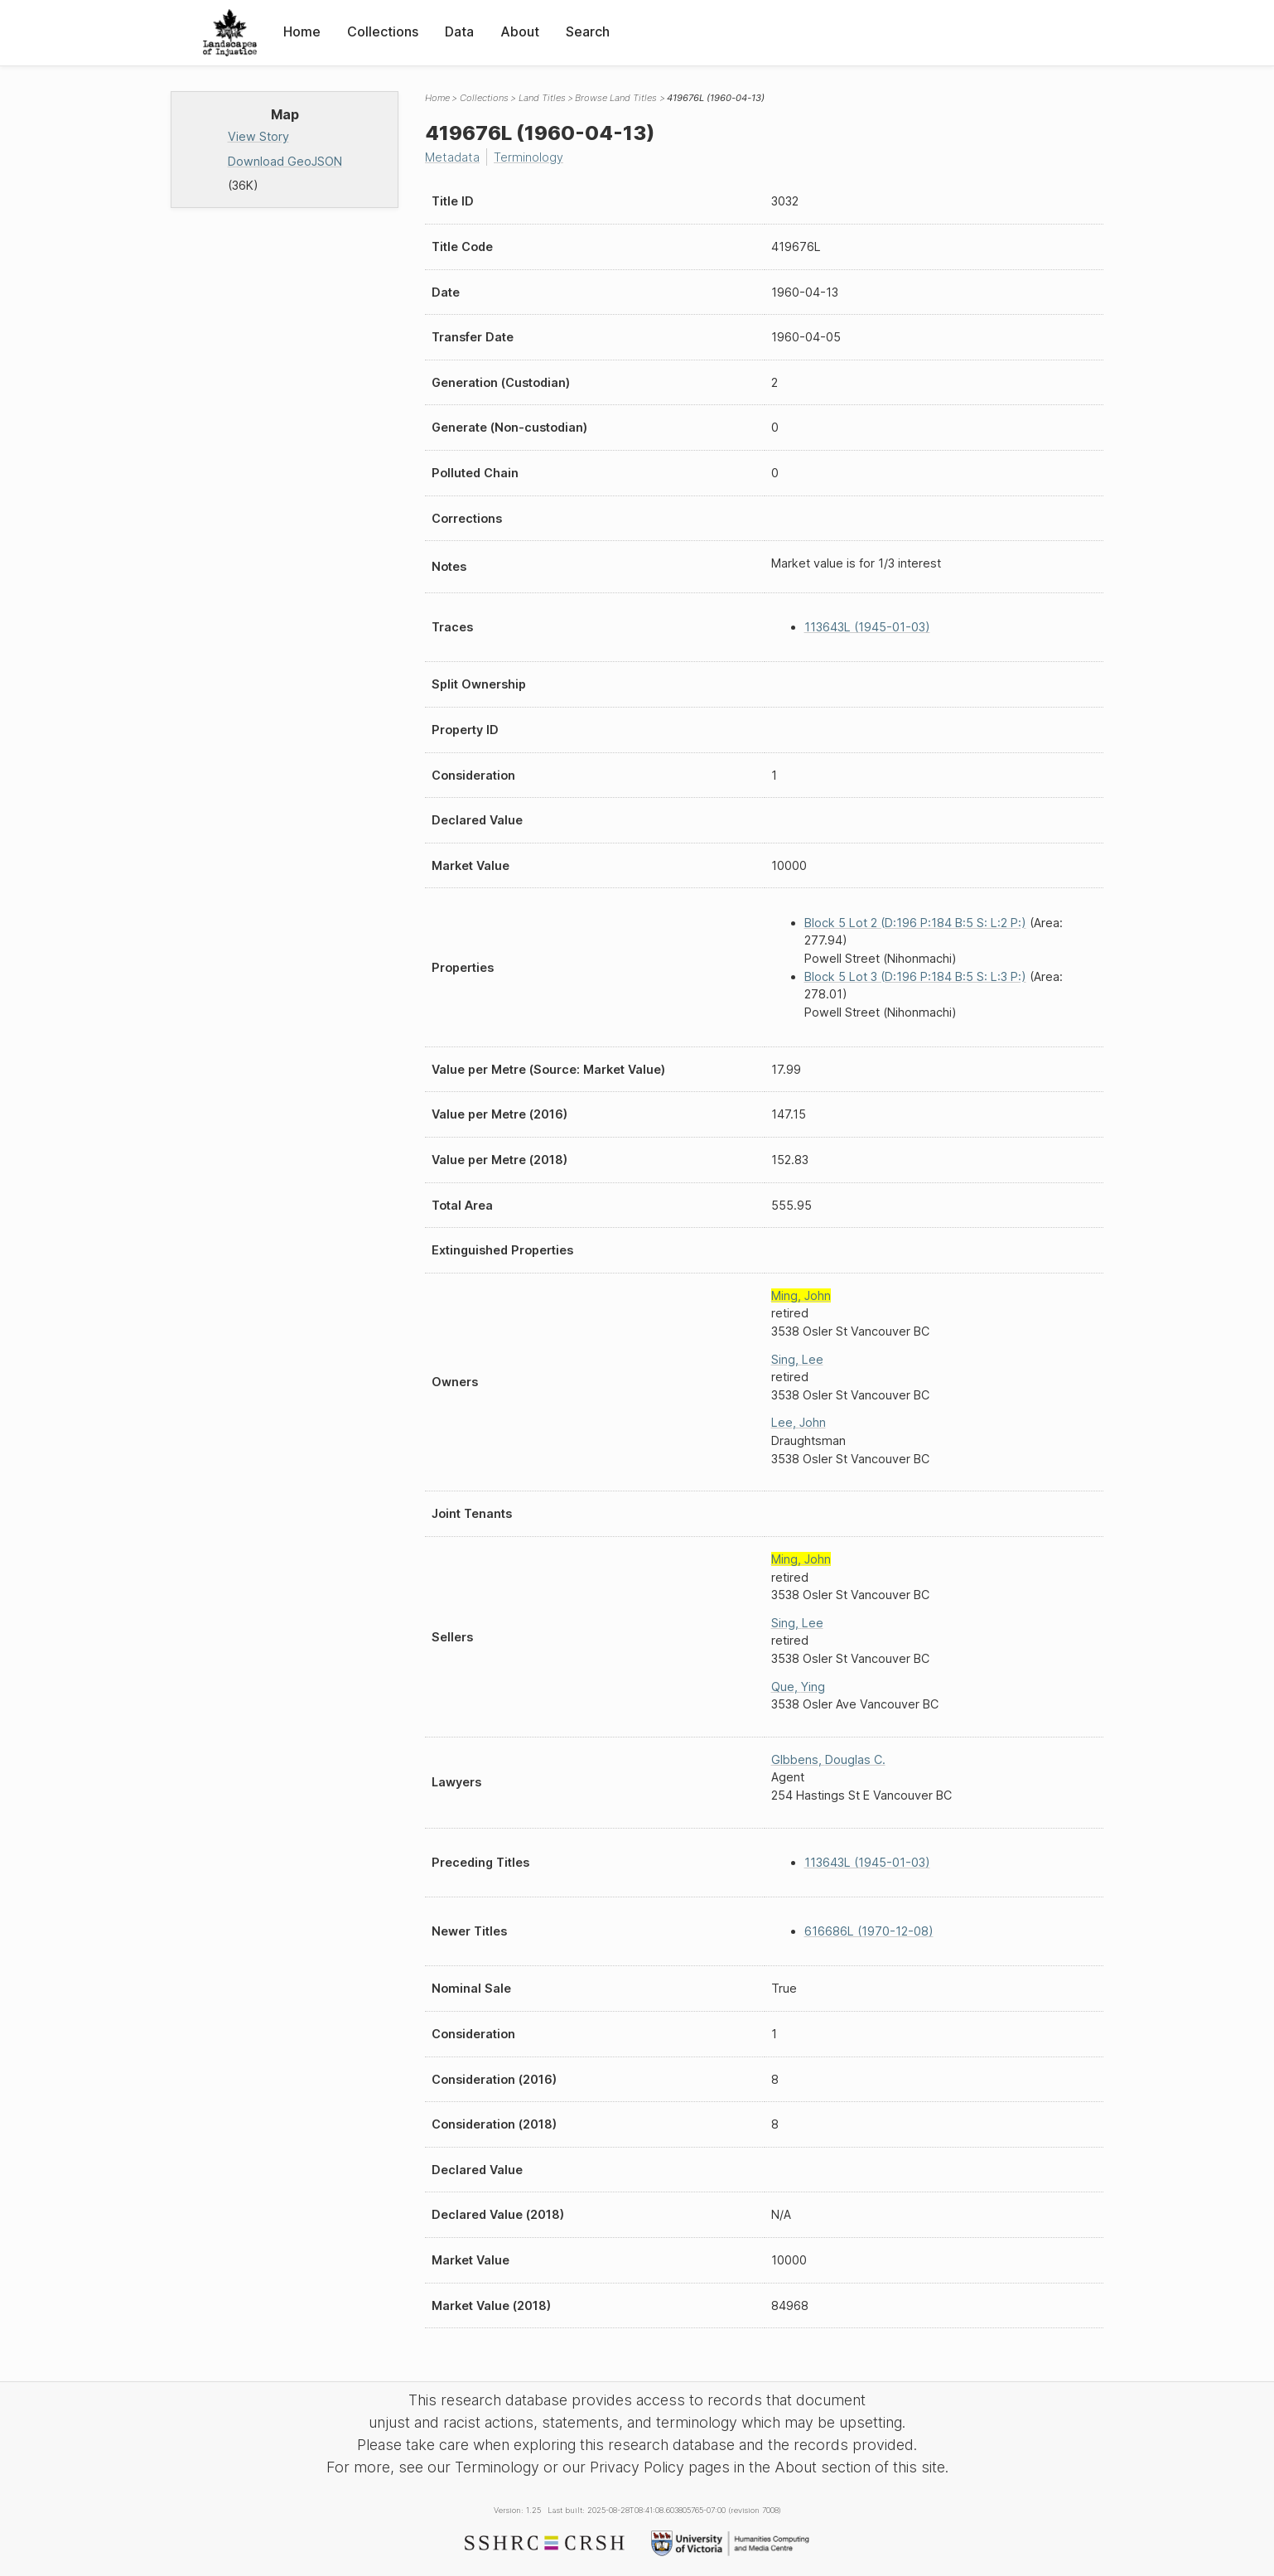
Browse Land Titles (616, 98)
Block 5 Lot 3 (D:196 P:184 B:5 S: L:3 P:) (915, 976)
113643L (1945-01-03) (867, 627)
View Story (258, 136)
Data (459, 31)
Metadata (452, 157)
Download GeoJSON (285, 161)
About (519, 31)
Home (302, 31)
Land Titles (542, 98)
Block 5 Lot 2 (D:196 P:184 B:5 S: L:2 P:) (915, 923)
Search (588, 31)
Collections (382, 31)
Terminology (528, 157)
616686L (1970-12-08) (869, 1931)
